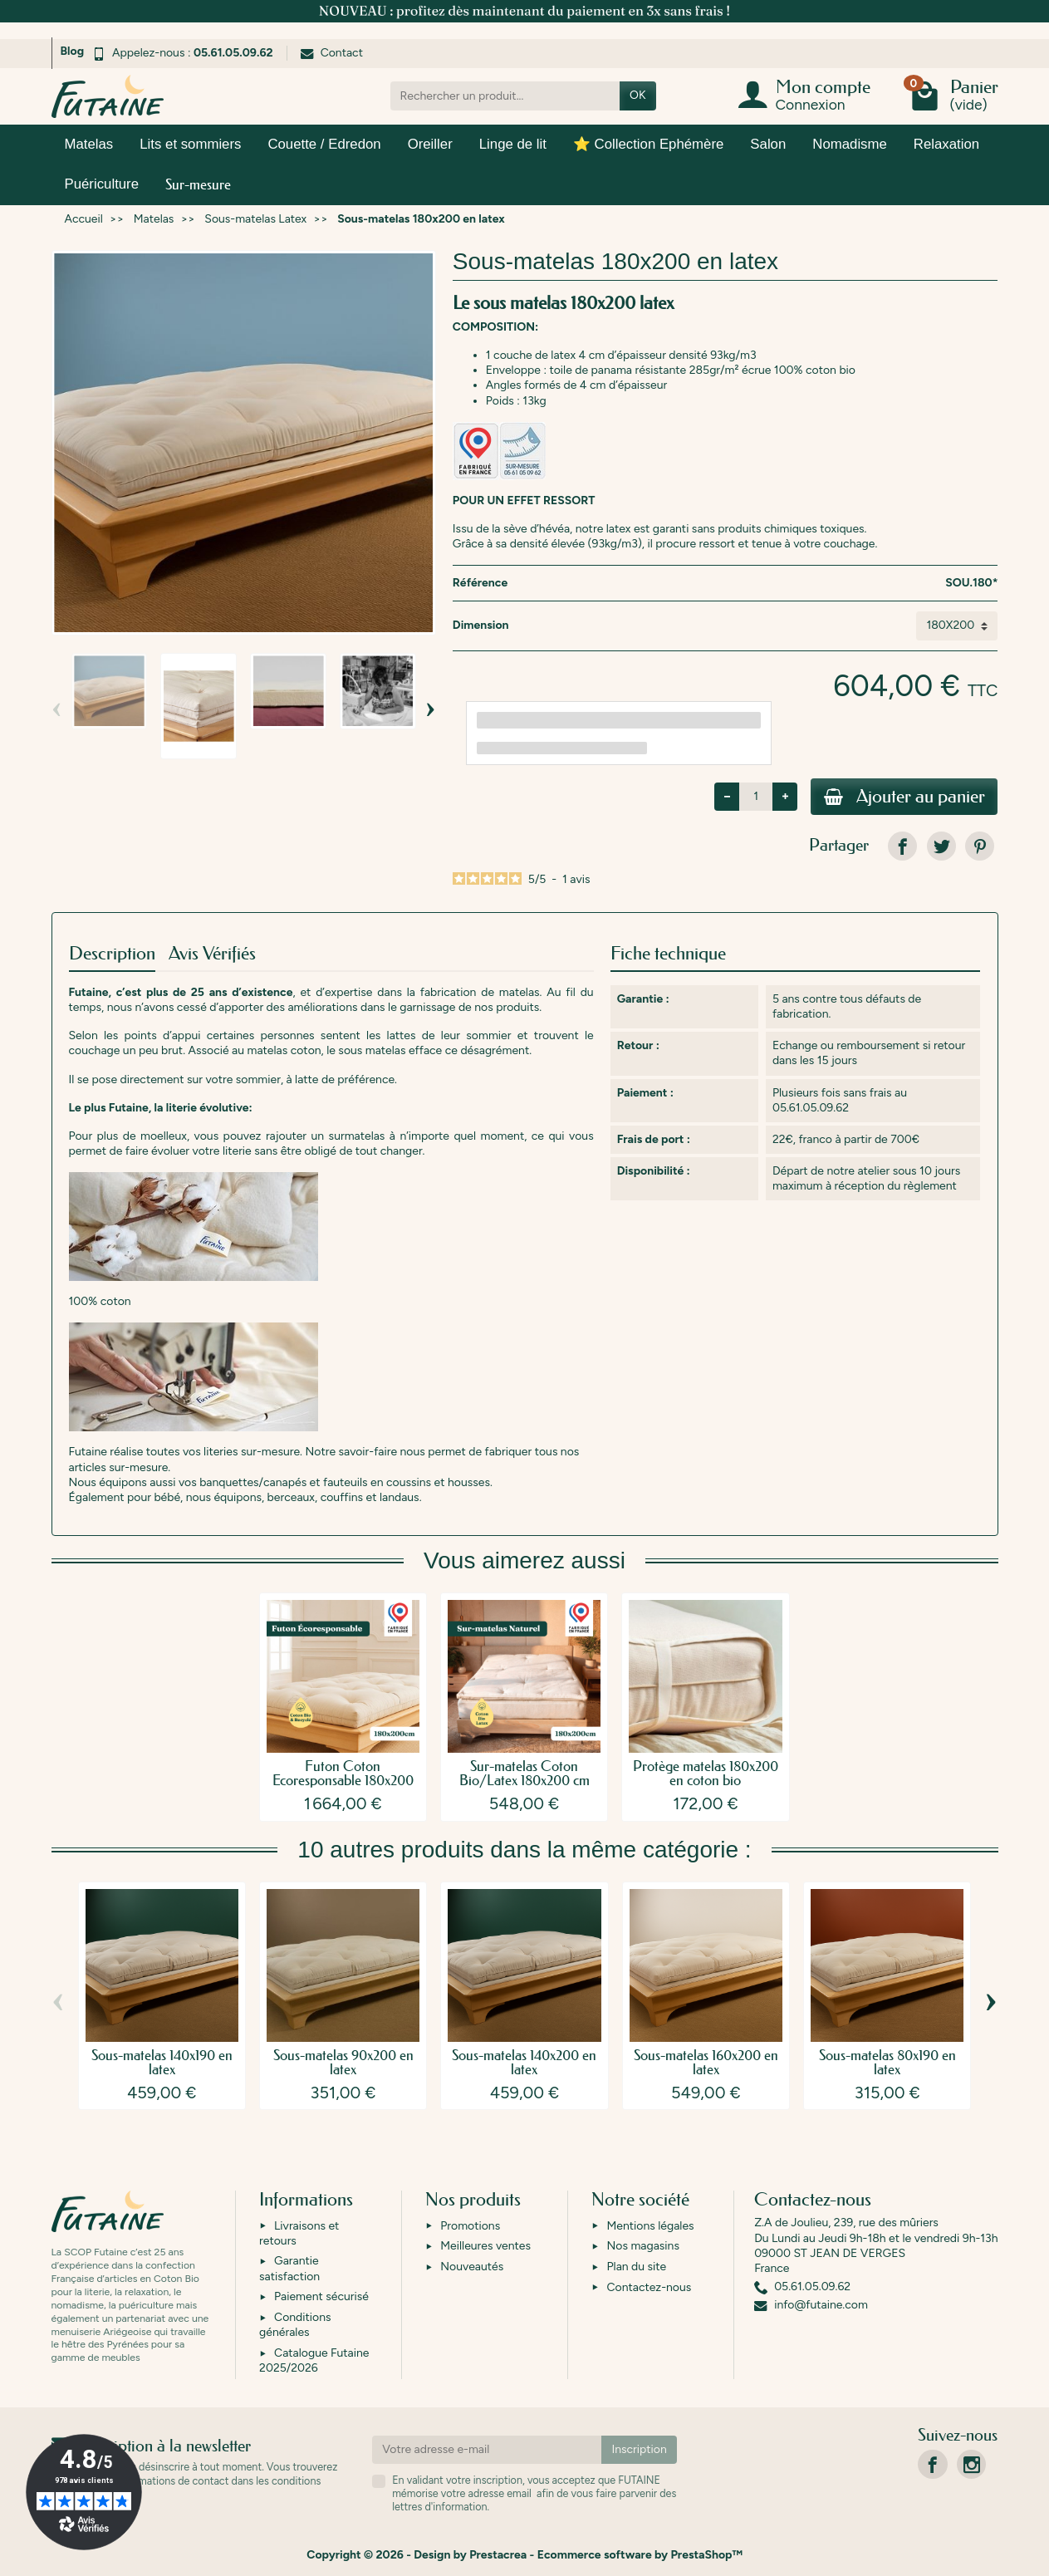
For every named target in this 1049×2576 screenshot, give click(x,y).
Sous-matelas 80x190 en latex (887, 2062)
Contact (332, 53)
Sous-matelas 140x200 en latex (524, 2062)
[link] (902, 846)
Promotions (470, 2226)
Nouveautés (471, 2267)
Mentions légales (650, 2226)
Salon (768, 144)
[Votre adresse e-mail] (486, 2450)
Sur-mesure (198, 184)
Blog (73, 51)
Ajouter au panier (903, 797)
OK (637, 95)
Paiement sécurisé (321, 2297)
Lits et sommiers (190, 144)
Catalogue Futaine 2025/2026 (314, 2360)
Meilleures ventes (485, 2247)
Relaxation (946, 144)
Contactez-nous (648, 2287)
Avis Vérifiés (212, 954)
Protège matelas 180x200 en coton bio (705, 1773)
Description (112, 954)
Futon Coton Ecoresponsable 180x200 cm (343, 1780)
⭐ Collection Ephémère (648, 144)
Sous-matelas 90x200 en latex (343, 2062)
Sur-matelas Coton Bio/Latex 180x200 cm (524, 1773)
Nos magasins (642, 2247)
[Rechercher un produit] (505, 95)
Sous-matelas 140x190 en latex (162, 2062)
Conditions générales (295, 2324)
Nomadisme (849, 144)
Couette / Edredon (323, 144)
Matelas (89, 144)
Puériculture (102, 184)
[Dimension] (957, 625)
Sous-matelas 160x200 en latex (706, 2062)
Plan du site (636, 2267)
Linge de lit (513, 144)
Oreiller (430, 144)
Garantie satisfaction (289, 2269)
